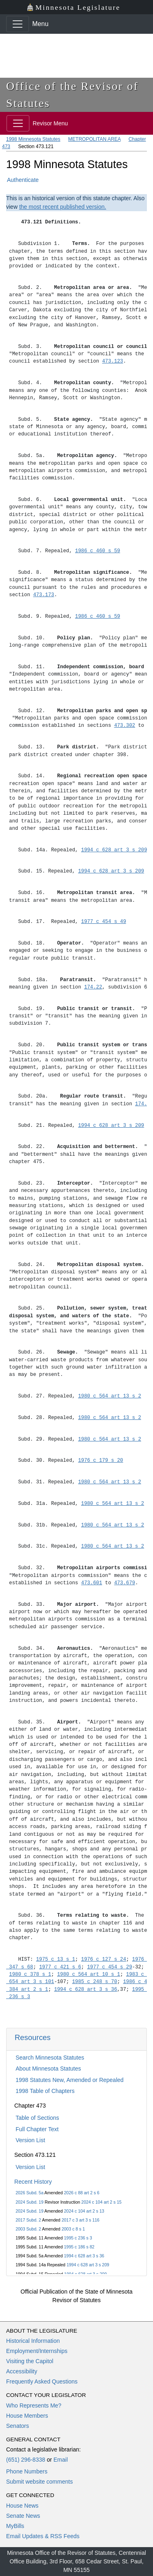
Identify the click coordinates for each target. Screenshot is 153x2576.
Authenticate (23, 180)
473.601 (91, 1582)
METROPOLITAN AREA (94, 139)
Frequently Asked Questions (42, 2381)
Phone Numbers (26, 2471)
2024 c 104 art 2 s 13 (84, 2211)
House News (22, 2505)
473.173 (43, 594)
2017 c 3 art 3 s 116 (81, 2219)
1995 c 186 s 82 (79, 2246)
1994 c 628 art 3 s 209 (88, 2264)
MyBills (15, 2526)
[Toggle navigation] (17, 24)
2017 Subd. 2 (28, 2219)
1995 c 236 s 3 (78, 2237)
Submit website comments (39, 2481)
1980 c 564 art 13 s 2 (109, 1396)
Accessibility (21, 2371)
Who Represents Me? (33, 2405)
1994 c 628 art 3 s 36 (84, 2255)
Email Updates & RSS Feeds (43, 2536)
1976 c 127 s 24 (103, 1959)
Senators (17, 2426)
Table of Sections (37, 2118)
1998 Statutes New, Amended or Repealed (70, 2080)
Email (60, 2459)
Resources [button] (33, 2037)
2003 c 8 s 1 (73, 2228)
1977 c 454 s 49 (103, 921)
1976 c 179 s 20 (100, 1460)
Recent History (33, 2181)
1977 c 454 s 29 (109, 1967)
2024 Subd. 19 (29, 2202)
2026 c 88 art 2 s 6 (82, 2192)
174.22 (93, 987)
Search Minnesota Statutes (50, 2057)
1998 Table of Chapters (45, 2091)
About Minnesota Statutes (48, 2068)
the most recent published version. (62, 206)
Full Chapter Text (37, 2129)
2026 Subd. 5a (29, 2192)
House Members (27, 2415)
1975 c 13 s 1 (55, 1959)
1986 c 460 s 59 (97, 550)
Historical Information (33, 2341)
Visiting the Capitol (29, 2361)
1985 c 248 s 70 (94, 1981)
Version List (30, 2140)
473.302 (124, 725)
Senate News (23, 2516)
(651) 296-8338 (25, 2459)
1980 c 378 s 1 (30, 1974)
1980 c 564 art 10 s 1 (88, 1974)
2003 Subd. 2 (28, 2228)
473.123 (112, 361)
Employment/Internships (36, 2351)
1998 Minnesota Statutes (33, 139)
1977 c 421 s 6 (60, 1967)
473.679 (124, 1582)
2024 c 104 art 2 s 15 (101, 2202)
